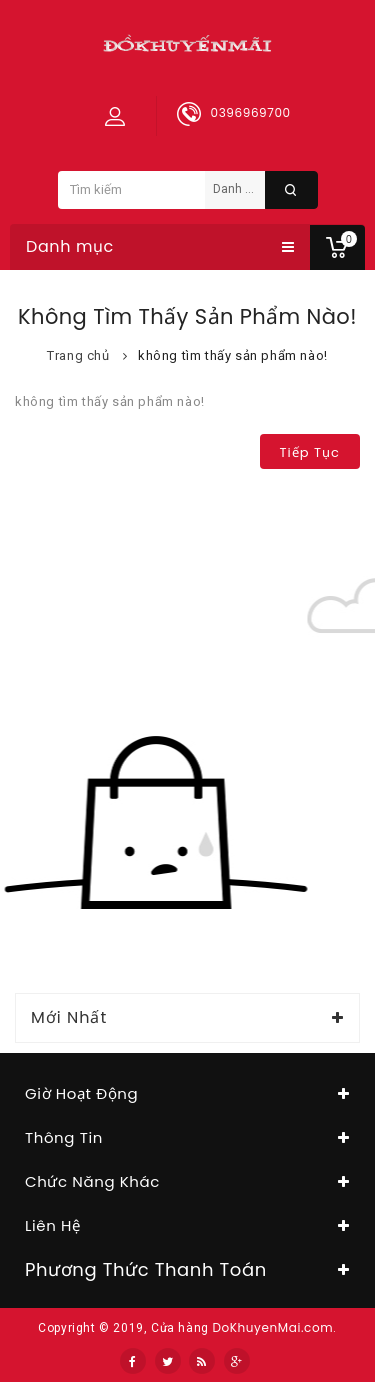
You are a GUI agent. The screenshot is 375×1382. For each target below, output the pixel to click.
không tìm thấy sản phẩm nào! (233, 355)
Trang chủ (78, 355)
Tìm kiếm (291, 190)
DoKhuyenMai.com (272, 1327)
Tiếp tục (310, 452)
